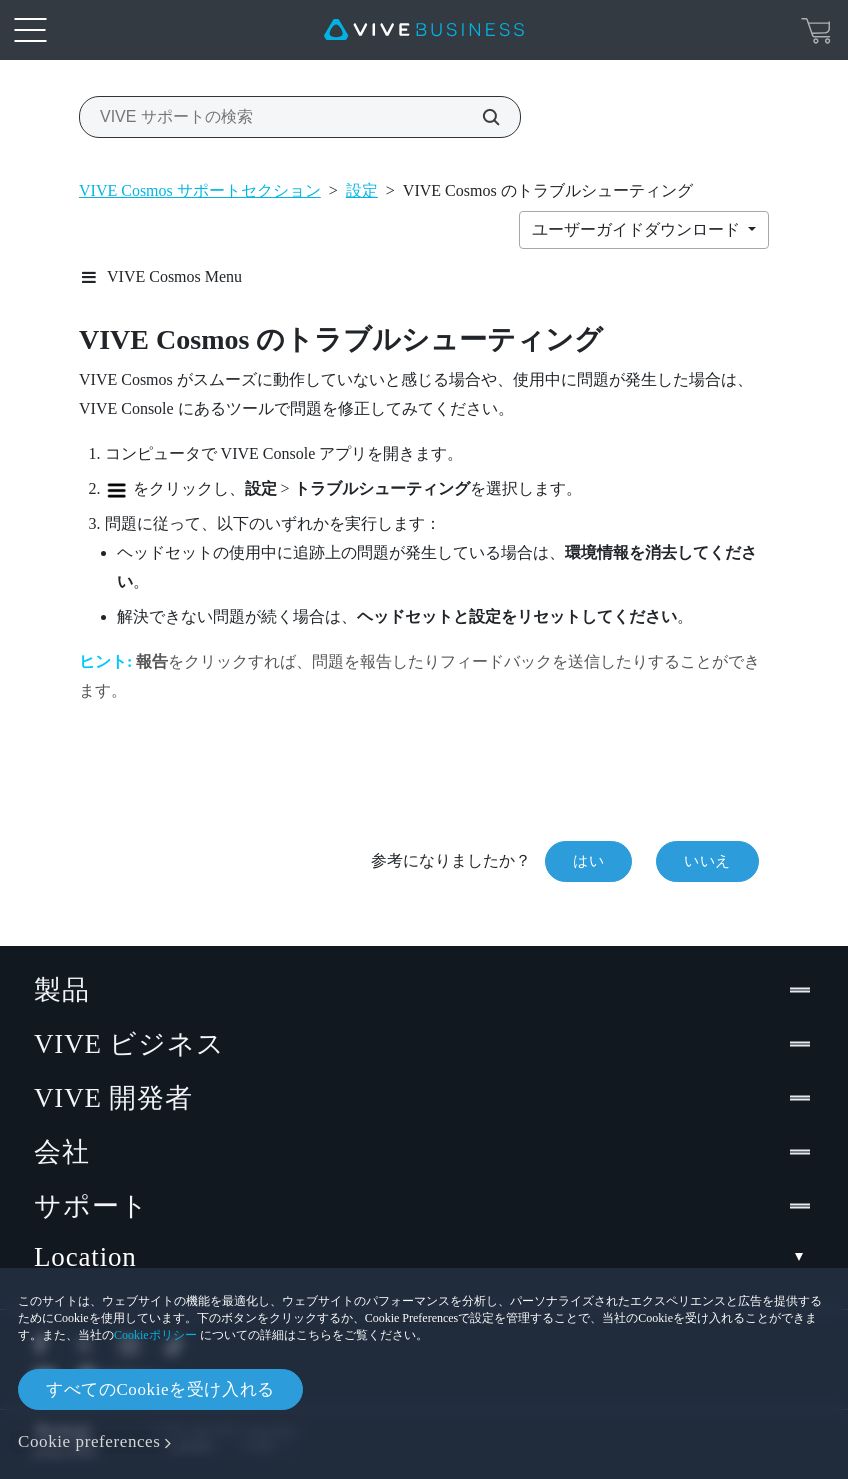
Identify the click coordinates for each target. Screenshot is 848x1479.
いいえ (707, 861)
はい (588, 861)
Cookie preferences (89, 1441)
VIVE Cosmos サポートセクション (200, 190)
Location (424, 1257)
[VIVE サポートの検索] (480, 117)
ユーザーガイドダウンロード (638, 229)
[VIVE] (424, 30)
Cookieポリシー (155, 1335)
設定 (362, 190)
